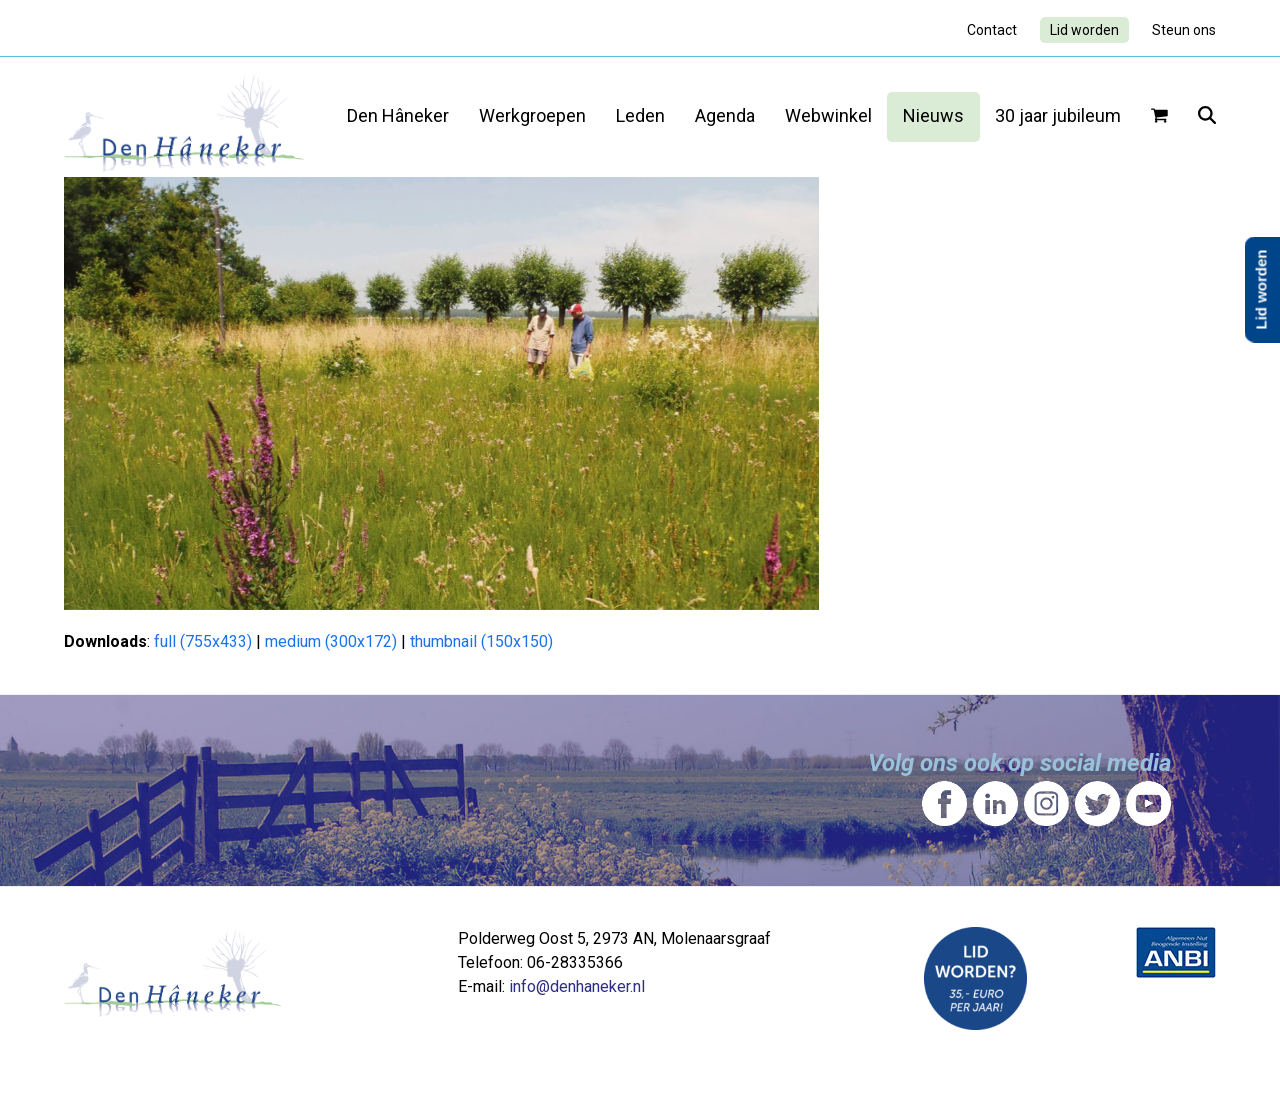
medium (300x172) (331, 641)
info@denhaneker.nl (577, 986)
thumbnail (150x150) (481, 641)
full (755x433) (203, 641)
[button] (1159, 117)
